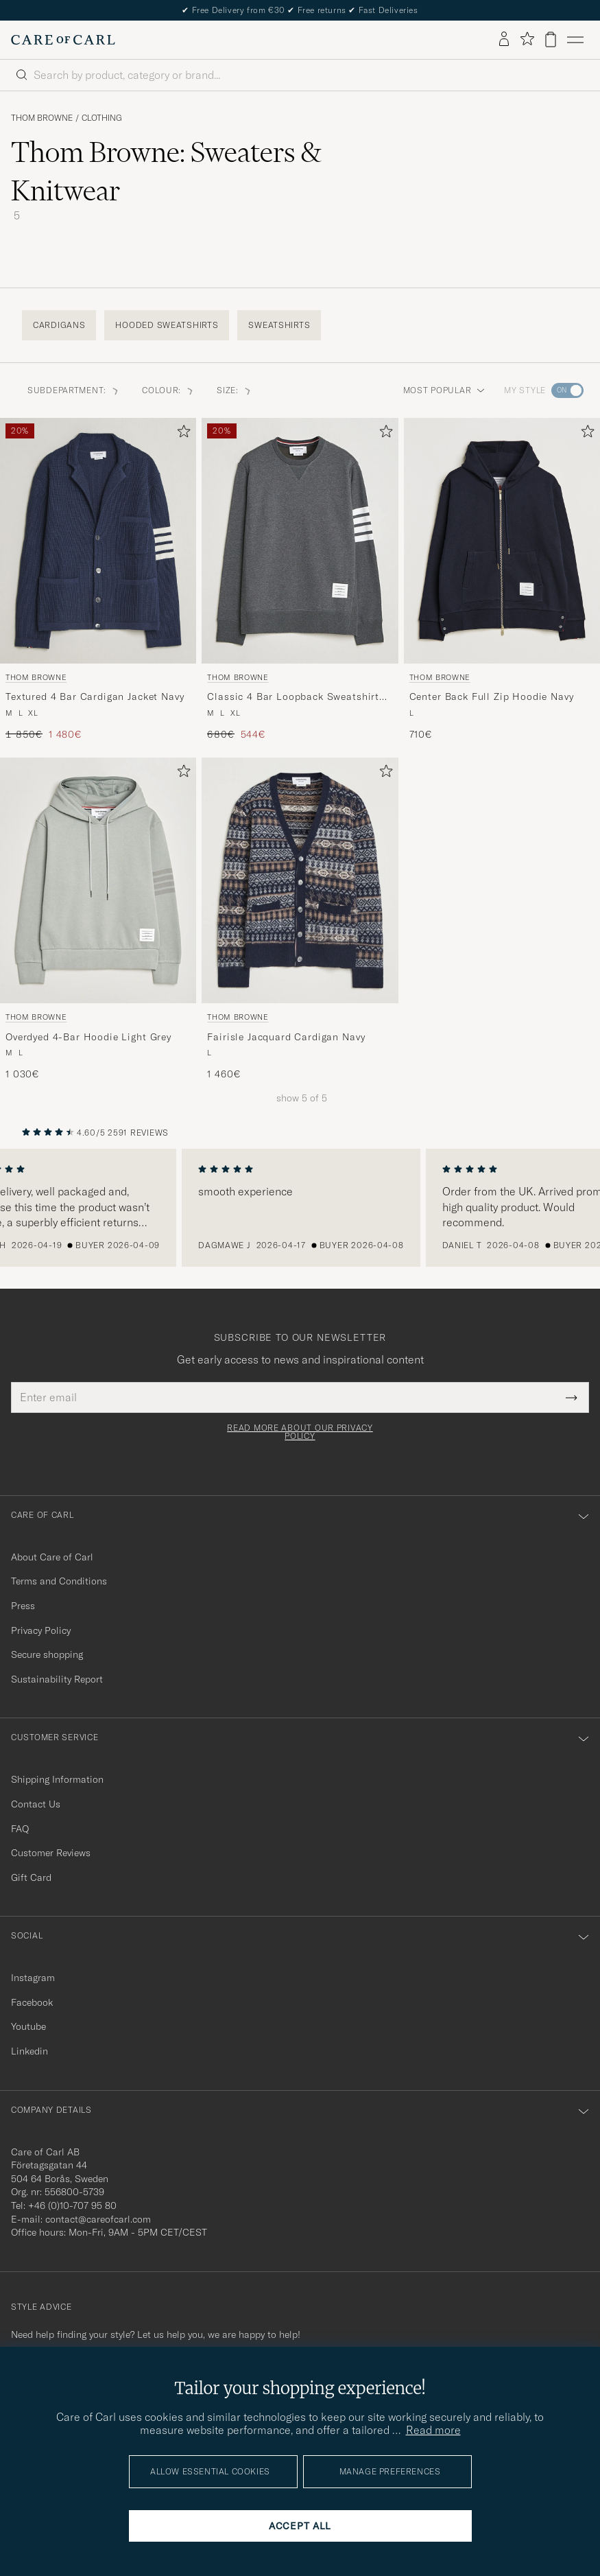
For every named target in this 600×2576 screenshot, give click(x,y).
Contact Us (35, 1804)
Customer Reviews (51, 1853)
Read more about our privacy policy (299, 1432)
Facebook (32, 2002)
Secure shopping (47, 1654)
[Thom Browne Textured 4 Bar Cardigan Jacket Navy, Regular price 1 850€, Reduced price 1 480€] (98, 579)
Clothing (102, 118)
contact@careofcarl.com (98, 2219)
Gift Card (31, 1877)
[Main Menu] (575, 40)
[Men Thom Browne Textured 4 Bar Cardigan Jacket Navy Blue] (98, 541)
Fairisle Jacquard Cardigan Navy (286, 1037)
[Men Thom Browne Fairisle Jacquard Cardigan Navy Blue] (300, 880)
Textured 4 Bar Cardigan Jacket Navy (94, 696)
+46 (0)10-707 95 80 (72, 2205)
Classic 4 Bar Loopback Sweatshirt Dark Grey (293, 697)
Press (23, 1606)
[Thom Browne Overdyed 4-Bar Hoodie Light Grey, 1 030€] (98, 919)
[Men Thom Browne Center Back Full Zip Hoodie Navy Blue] (502, 541)
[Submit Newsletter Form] (571, 1397)
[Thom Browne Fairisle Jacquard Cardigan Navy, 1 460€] (300, 919)
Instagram (33, 1977)
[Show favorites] (527, 39)
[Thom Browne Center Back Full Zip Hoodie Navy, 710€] (502, 579)
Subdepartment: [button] (73, 390)
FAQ (20, 1829)
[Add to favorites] (181, 434)
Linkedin (29, 2051)
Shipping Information (57, 1779)
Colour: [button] (168, 390)
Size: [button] (234, 390)
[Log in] (504, 40)
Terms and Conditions (59, 1581)
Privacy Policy (41, 1630)
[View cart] (551, 39)
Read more (433, 2430)
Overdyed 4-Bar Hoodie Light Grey (88, 1037)
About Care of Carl (52, 1557)
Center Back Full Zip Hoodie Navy (491, 696)
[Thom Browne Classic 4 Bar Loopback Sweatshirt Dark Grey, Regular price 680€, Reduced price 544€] (300, 579)
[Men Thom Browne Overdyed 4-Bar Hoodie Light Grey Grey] (98, 880)
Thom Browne (42, 118)
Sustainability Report (57, 1679)
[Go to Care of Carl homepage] (63, 39)
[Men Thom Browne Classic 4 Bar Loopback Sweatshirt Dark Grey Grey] (300, 541)
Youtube (28, 2026)
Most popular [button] (444, 390)
